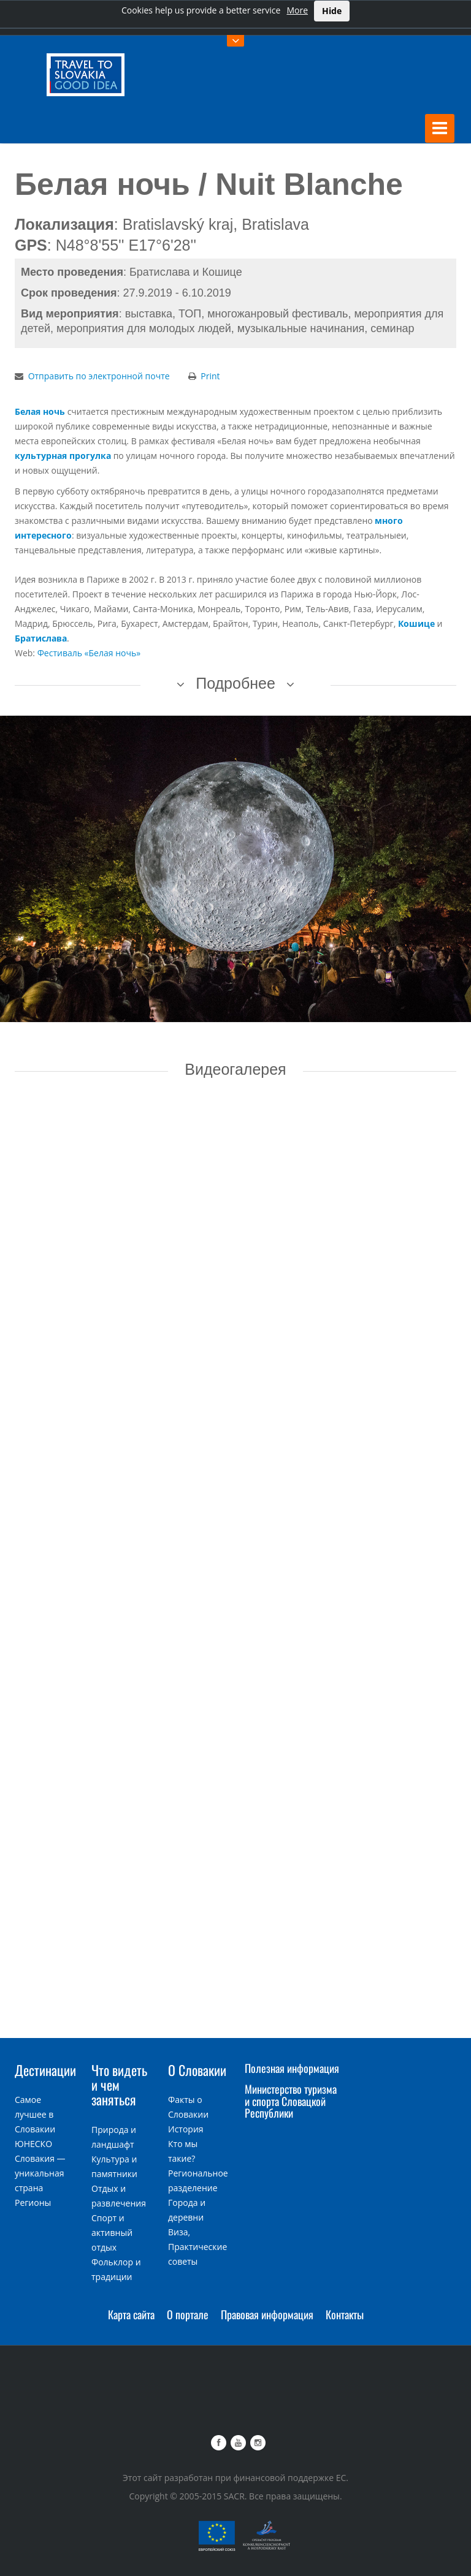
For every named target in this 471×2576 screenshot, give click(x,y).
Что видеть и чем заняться (119, 2084)
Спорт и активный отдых (111, 2232)
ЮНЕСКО (33, 2144)
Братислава (41, 638)
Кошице (416, 623)
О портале (188, 2314)
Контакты (345, 2314)
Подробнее (235, 683)
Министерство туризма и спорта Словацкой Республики (291, 2101)
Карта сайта (131, 2314)
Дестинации (45, 2070)
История (186, 2129)
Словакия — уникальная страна (40, 2173)
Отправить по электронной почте (99, 376)
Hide (332, 11)
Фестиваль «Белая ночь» (88, 653)
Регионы (33, 2202)
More (297, 10)
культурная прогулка (63, 455)
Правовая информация (267, 2314)
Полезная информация (292, 2068)
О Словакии (197, 2070)
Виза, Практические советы (197, 2246)
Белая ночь (40, 411)
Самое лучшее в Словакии (35, 2114)
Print (210, 376)
